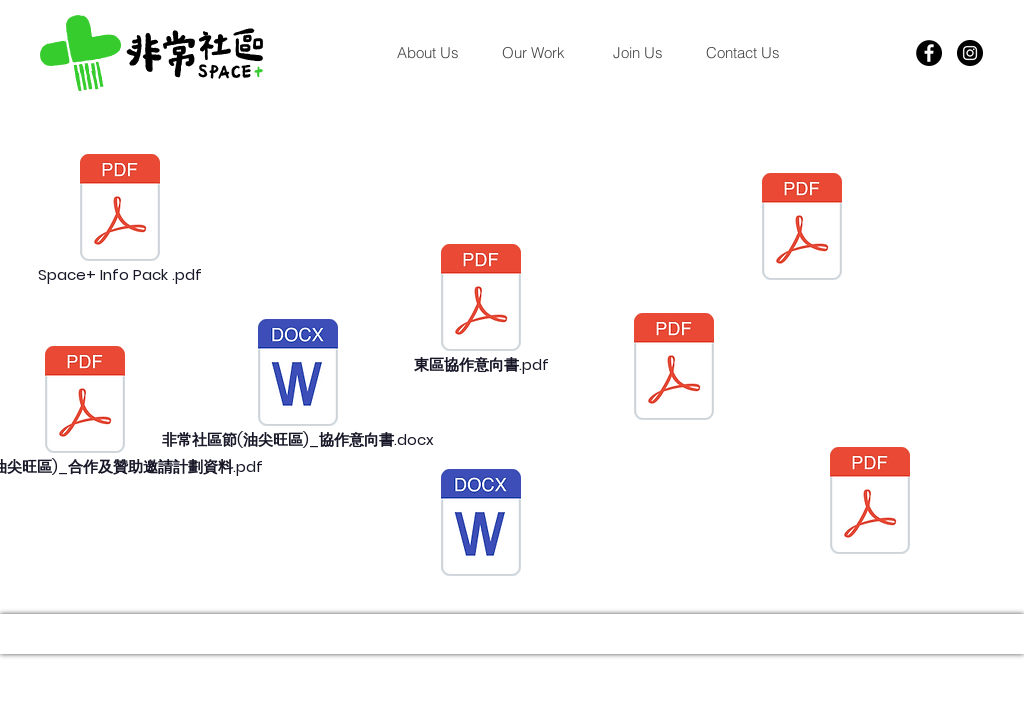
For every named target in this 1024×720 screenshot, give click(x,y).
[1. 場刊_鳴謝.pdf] (802, 229)
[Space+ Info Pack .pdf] (120, 220)
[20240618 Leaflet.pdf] (870, 503)
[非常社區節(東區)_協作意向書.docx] (481, 525)
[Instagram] (970, 53)
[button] (532, 53)
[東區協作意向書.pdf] (481, 310)
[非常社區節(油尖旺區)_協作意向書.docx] (298, 385)
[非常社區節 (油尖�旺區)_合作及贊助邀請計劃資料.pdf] (85, 412)
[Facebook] (929, 53)
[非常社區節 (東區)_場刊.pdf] (674, 369)
